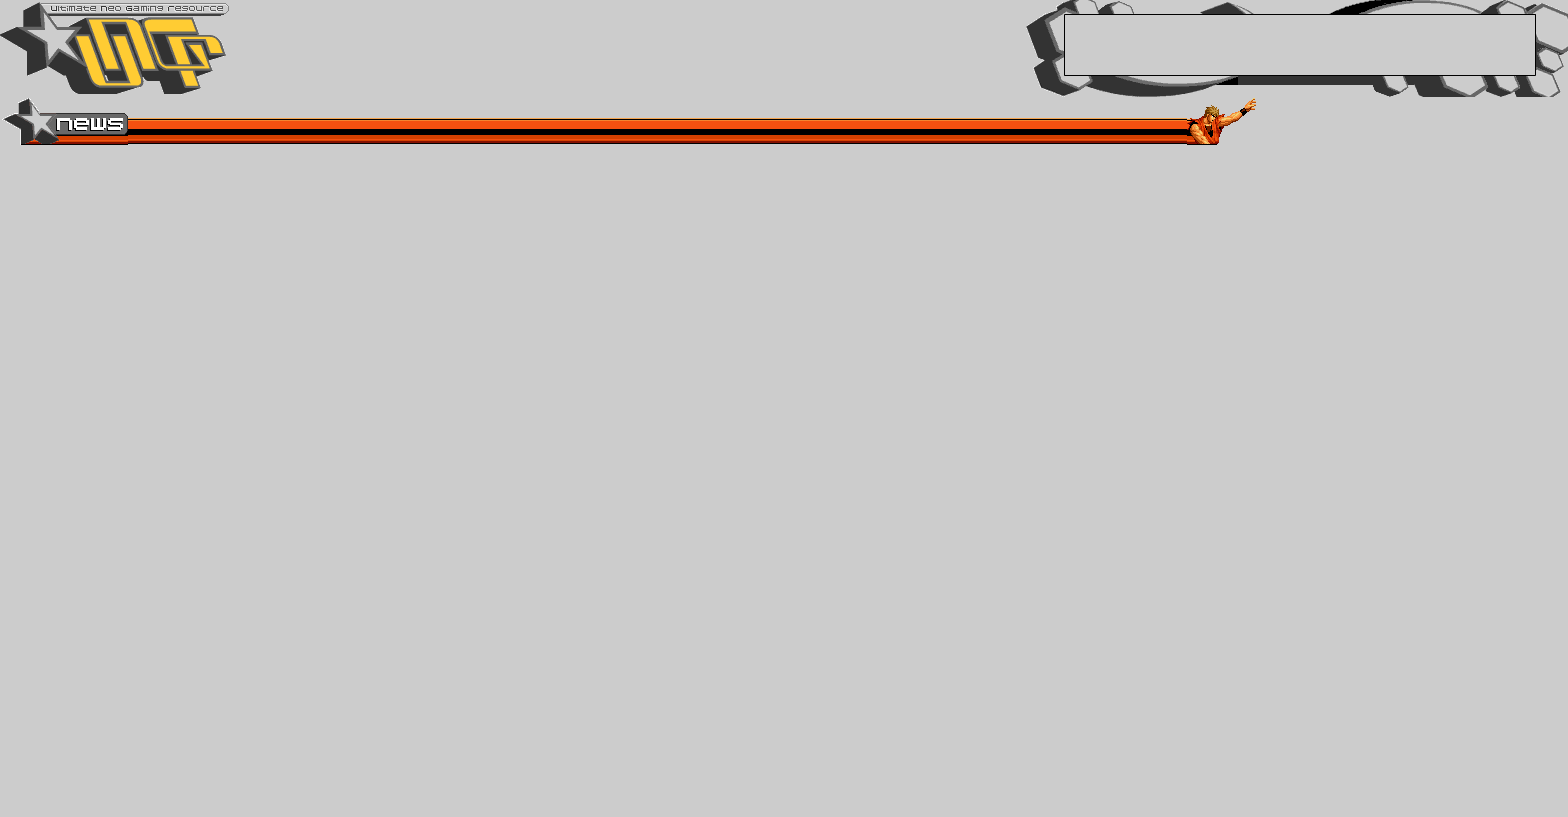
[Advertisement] (1300, 45)
